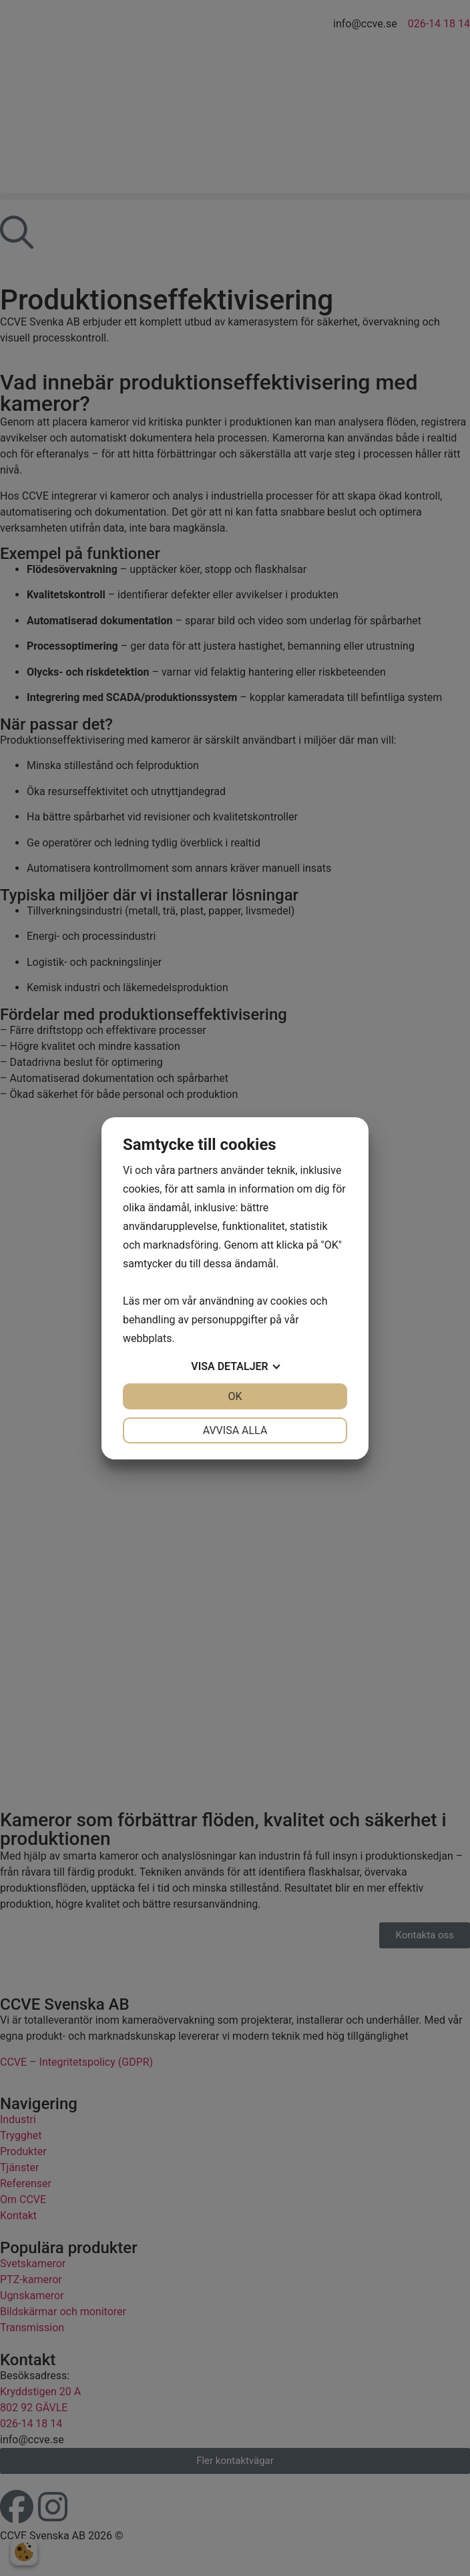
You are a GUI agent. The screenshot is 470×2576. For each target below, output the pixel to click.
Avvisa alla (235, 1430)
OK (235, 1396)
